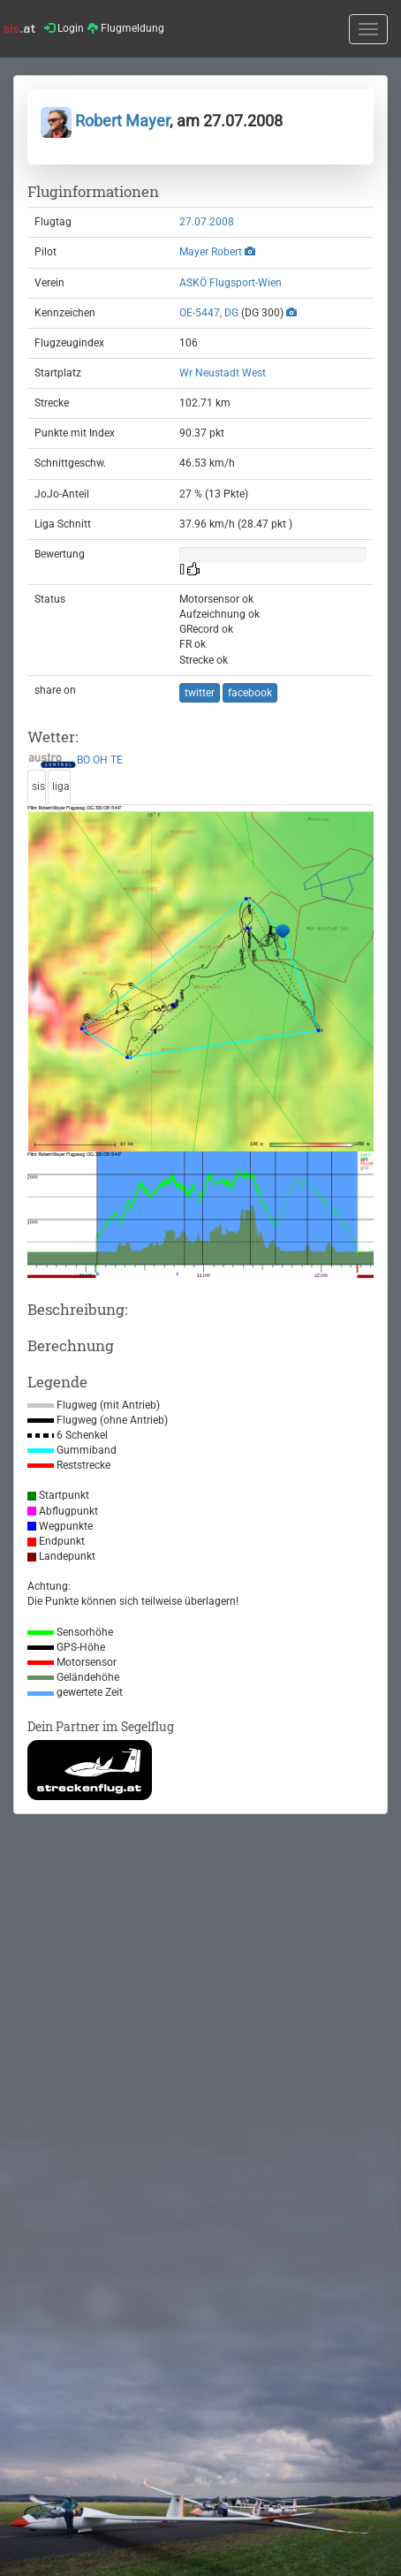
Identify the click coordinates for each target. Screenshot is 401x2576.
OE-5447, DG (208, 313)
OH (100, 761)
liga (61, 786)
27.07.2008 (206, 222)
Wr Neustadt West (222, 373)
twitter (200, 693)
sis (38, 786)
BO (83, 761)
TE (116, 761)
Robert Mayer (105, 120)
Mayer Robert (210, 252)
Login (64, 28)
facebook (250, 693)
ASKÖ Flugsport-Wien (230, 283)
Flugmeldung (125, 28)
